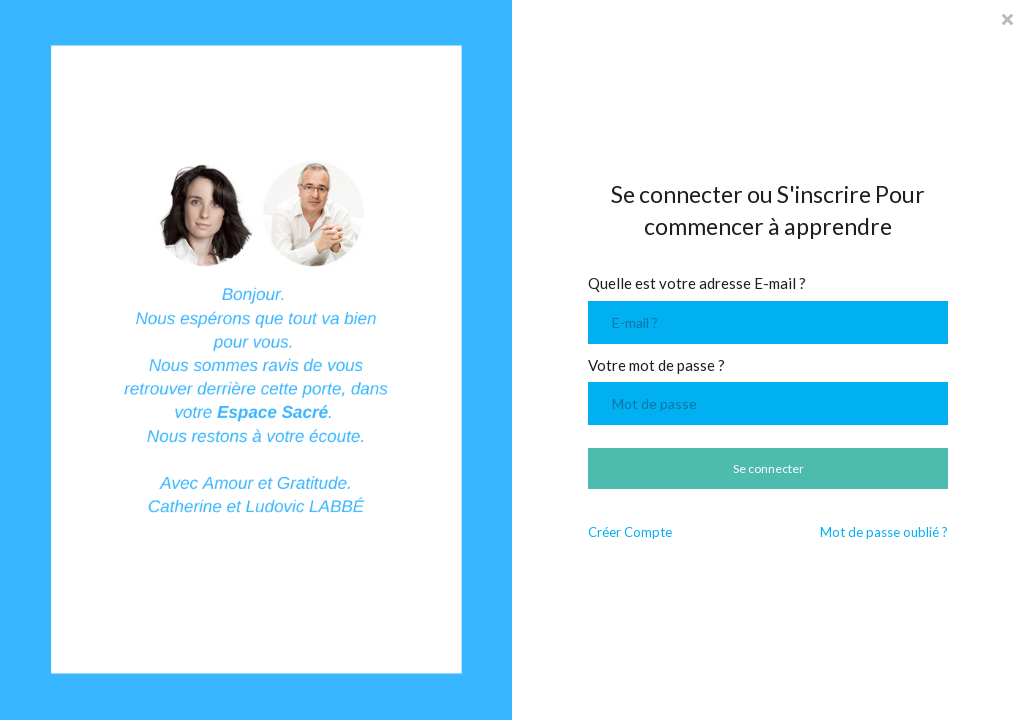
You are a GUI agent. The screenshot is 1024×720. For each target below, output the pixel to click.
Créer (630, 533)
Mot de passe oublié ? (884, 533)
